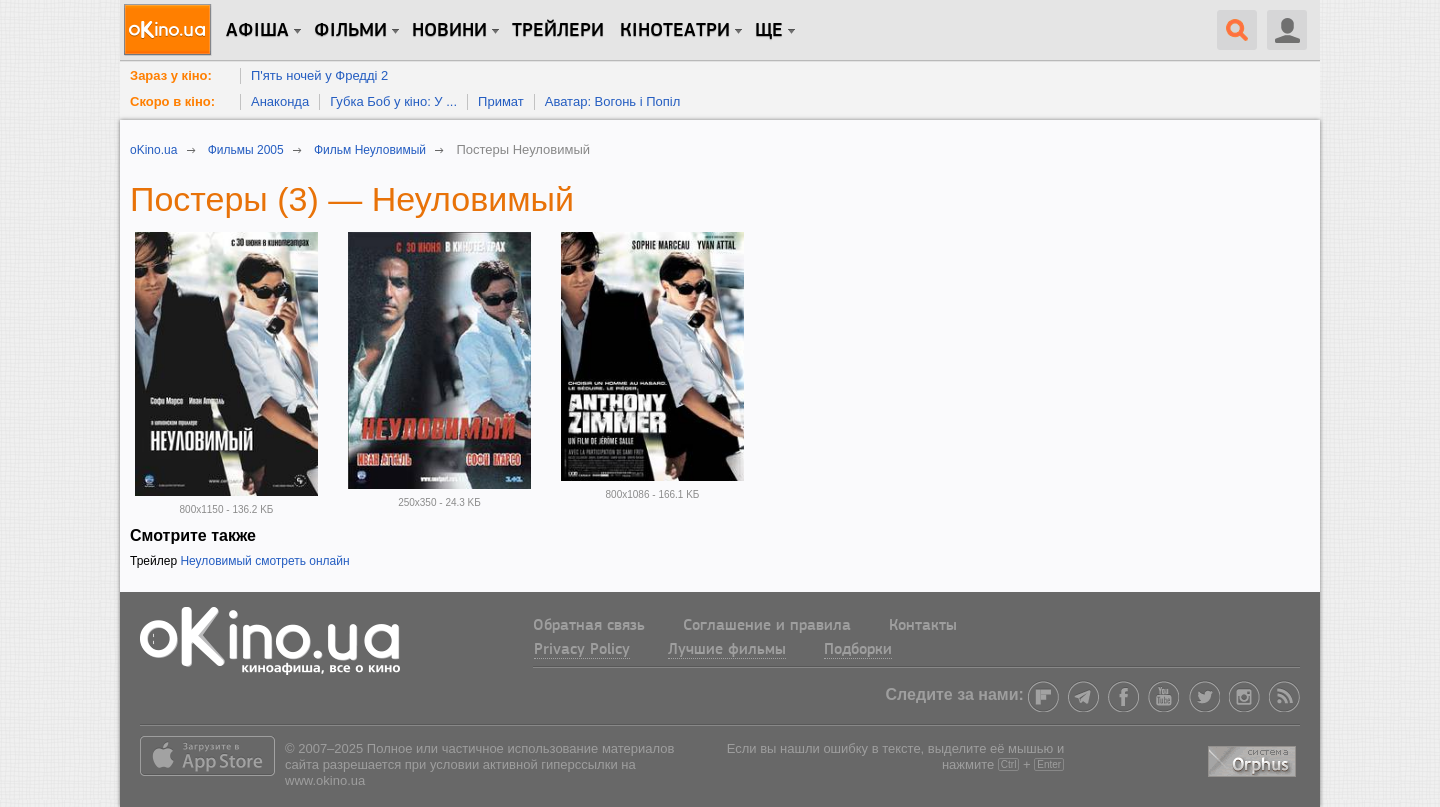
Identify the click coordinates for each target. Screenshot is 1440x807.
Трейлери (558, 31)
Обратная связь (589, 626)
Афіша (257, 31)
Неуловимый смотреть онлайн (264, 561)
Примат (501, 101)
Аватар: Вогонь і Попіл (613, 101)
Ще (769, 31)
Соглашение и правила (767, 626)
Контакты (923, 626)
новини (449, 31)
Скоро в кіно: (172, 101)
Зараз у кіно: (171, 75)
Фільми (350, 31)
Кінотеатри (675, 31)
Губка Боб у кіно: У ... (393, 101)
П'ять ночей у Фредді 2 (319, 75)
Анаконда (280, 101)
